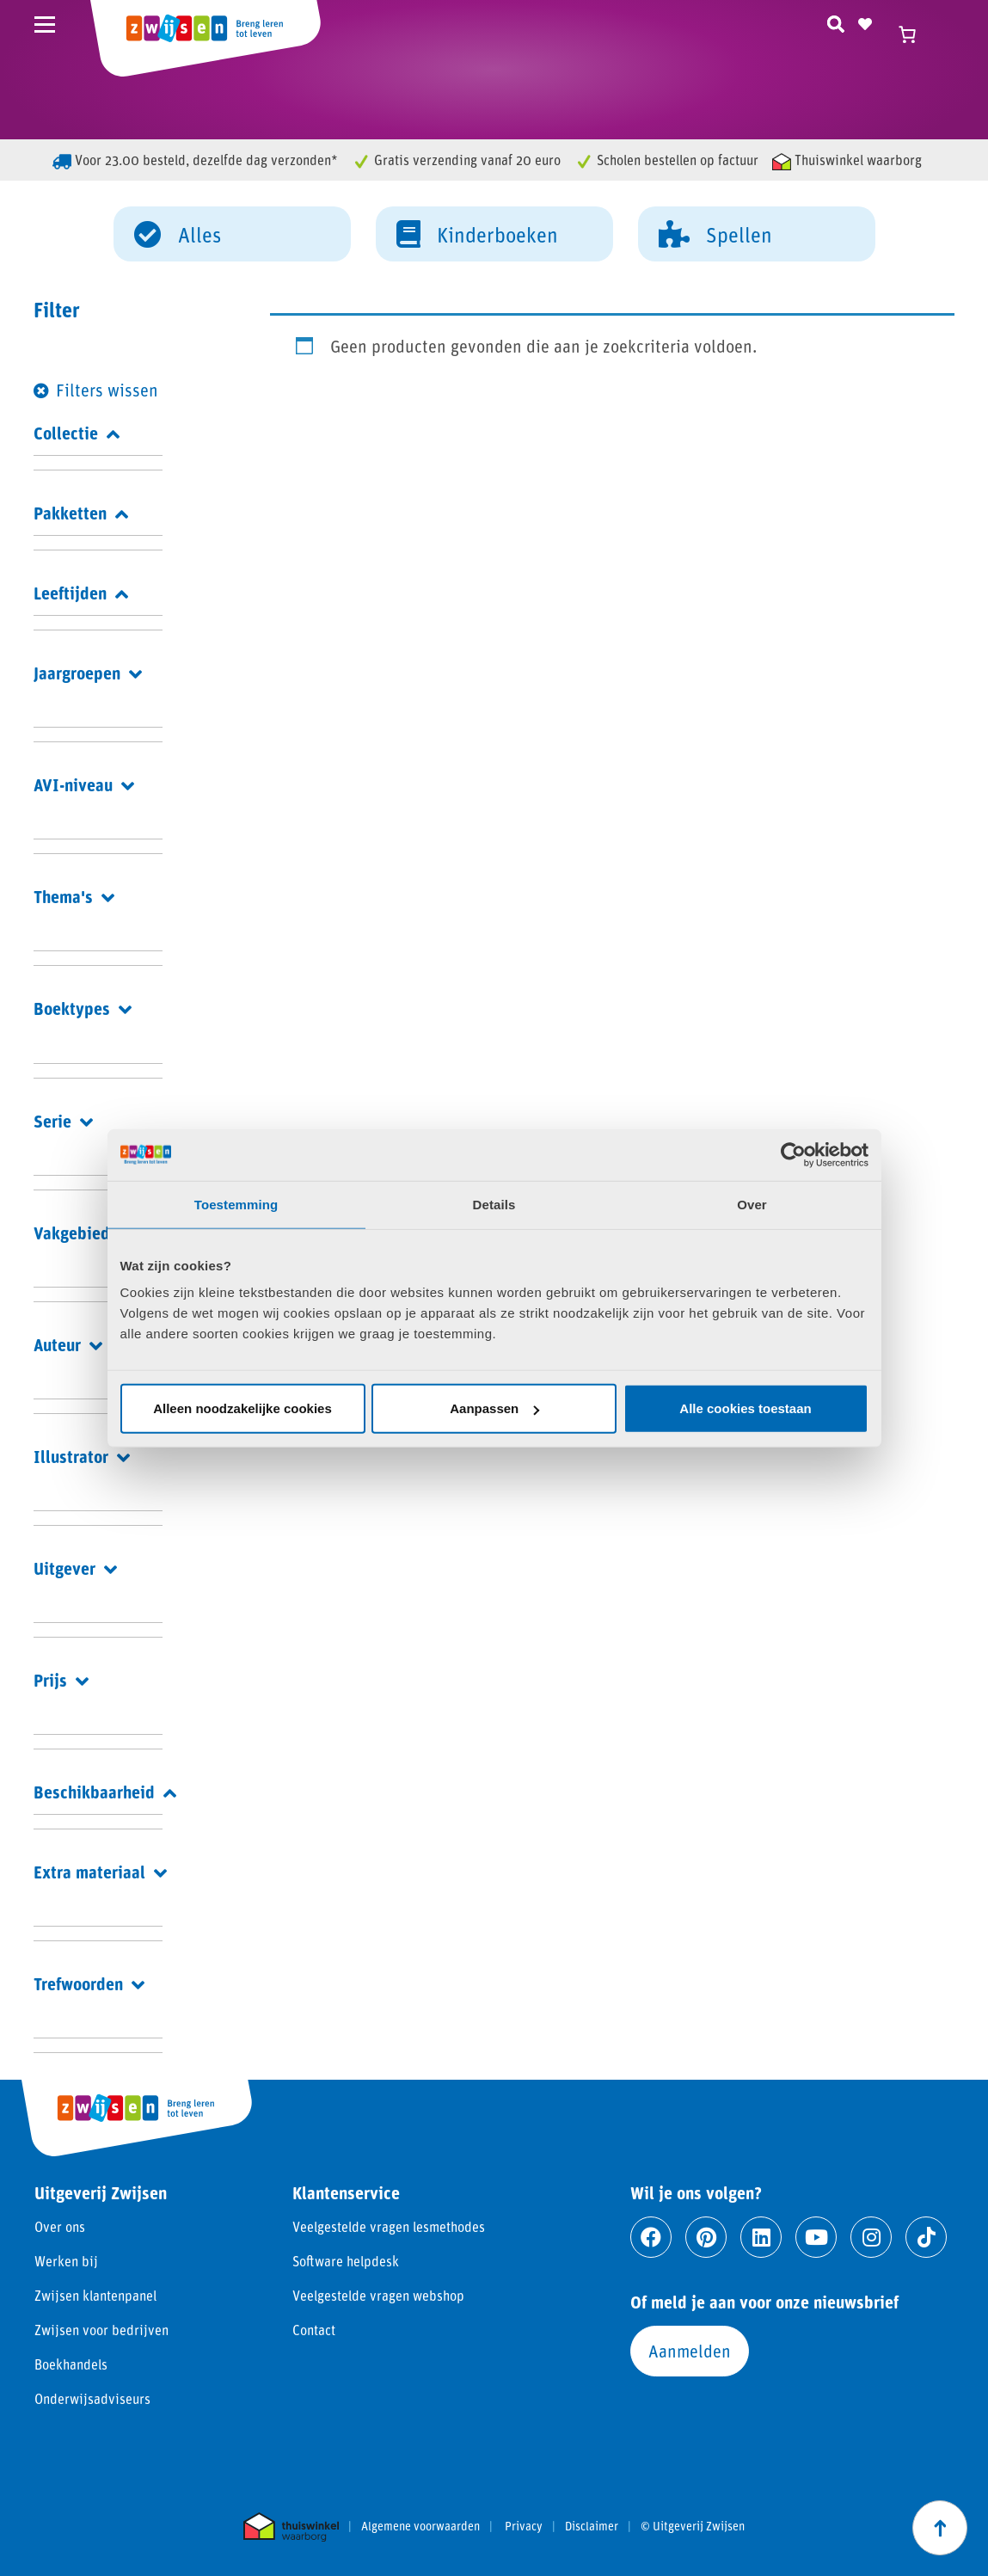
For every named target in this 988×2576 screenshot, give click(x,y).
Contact (313, 2330)
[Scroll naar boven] (939, 2527)
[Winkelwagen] (915, 34)
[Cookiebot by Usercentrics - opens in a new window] (793, 1154)
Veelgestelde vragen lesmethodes (388, 2226)
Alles (177, 233)
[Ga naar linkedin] (761, 2237)
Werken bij (66, 2261)
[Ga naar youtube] (816, 2237)
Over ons (59, 2226)
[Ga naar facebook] (651, 2237)
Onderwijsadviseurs (92, 2398)
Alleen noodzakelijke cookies (242, 1408)
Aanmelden (689, 2350)
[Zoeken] (835, 21)
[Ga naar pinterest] (706, 2237)
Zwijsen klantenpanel (95, 2295)
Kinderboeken (477, 233)
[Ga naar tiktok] (926, 2237)
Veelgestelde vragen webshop (378, 2295)
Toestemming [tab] (236, 1203)
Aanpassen (494, 1408)
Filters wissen (107, 389)
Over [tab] (752, 1203)
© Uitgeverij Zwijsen (693, 2526)
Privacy (524, 2526)
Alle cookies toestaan (745, 1408)
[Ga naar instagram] (871, 2237)
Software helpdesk (345, 2261)
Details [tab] (494, 1203)
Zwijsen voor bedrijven (101, 2330)
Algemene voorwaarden (420, 2526)
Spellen (715, 233)
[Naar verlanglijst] (865, 21)
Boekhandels (70, 2364)
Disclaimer (591, 2526)
